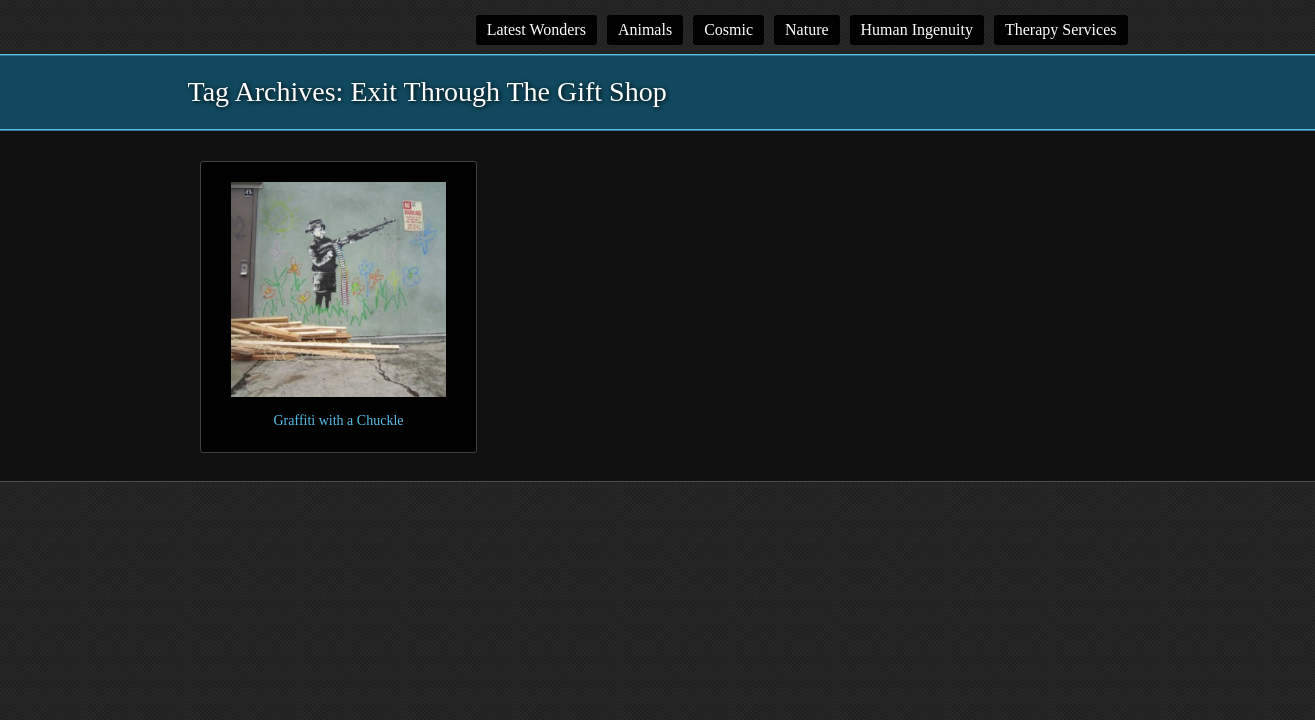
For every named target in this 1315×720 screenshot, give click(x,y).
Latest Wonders (536, 29)
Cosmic (728, 29)
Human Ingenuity (917, 29)
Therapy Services (1061, 29)
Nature (807, 29)
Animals (645, 29)
